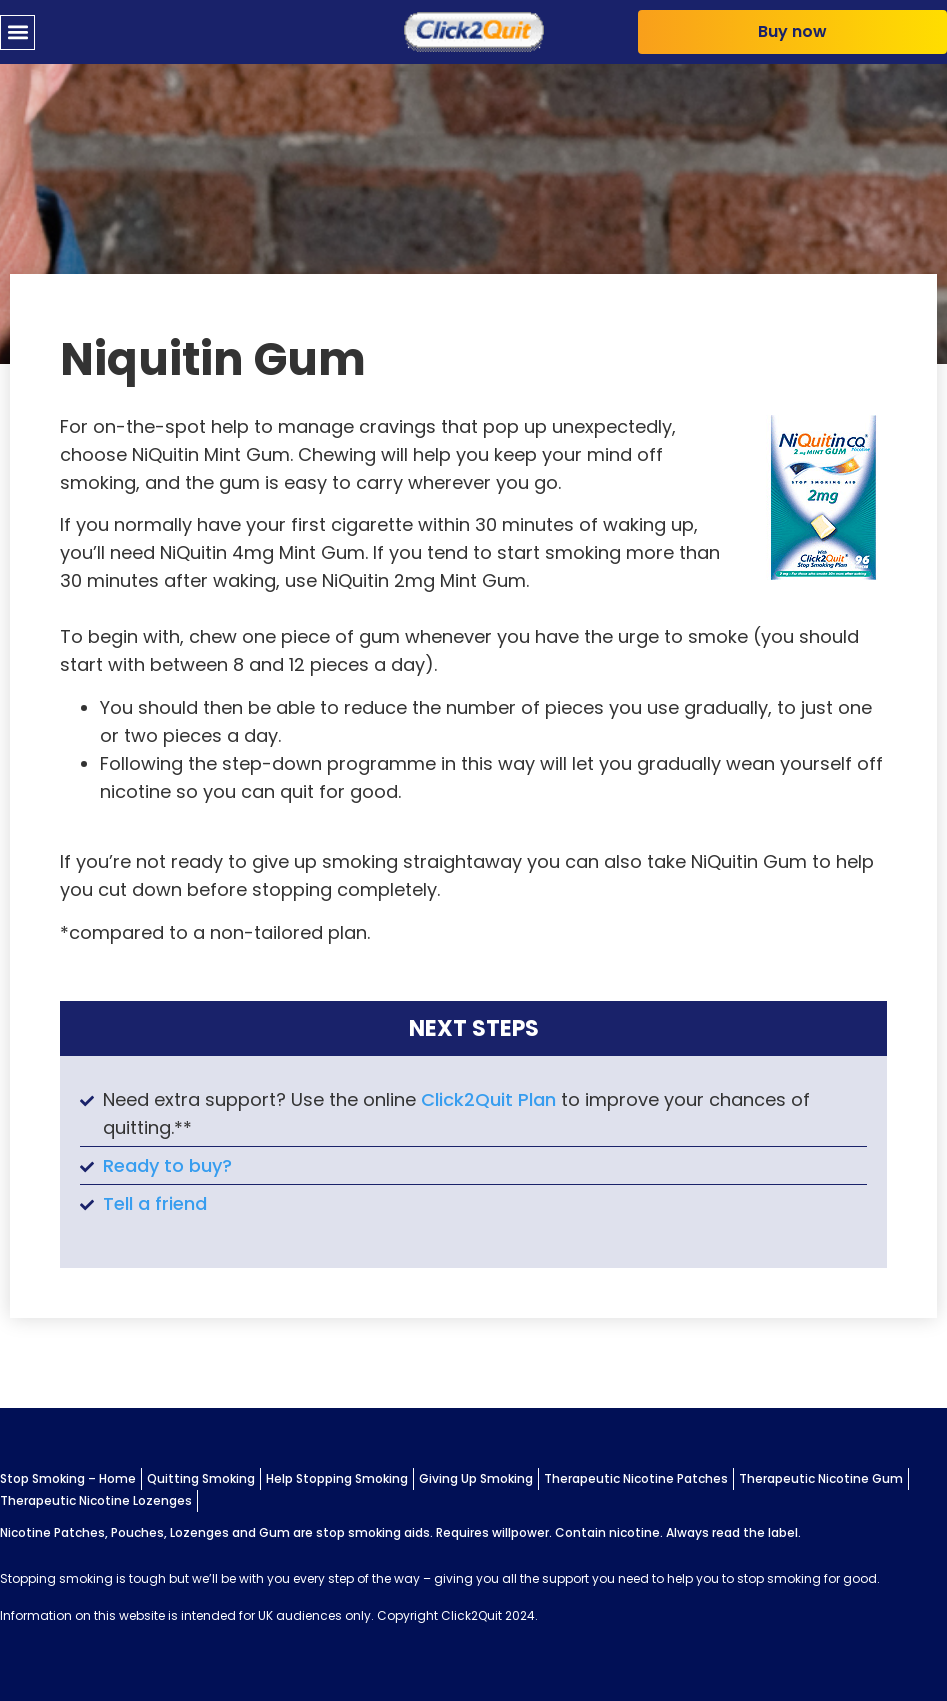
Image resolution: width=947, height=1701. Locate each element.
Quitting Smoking (201, 1478)
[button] (17, 32)
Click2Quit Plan (488, 1099)
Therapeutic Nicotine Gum (821, 1478)
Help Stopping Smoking (337, 1478)
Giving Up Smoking (476, 1478)
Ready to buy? (167, 1165)
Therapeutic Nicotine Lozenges (96, 1500)
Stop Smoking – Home (68, 1478)
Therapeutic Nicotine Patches (636, 1478)
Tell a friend (155, 1203)
